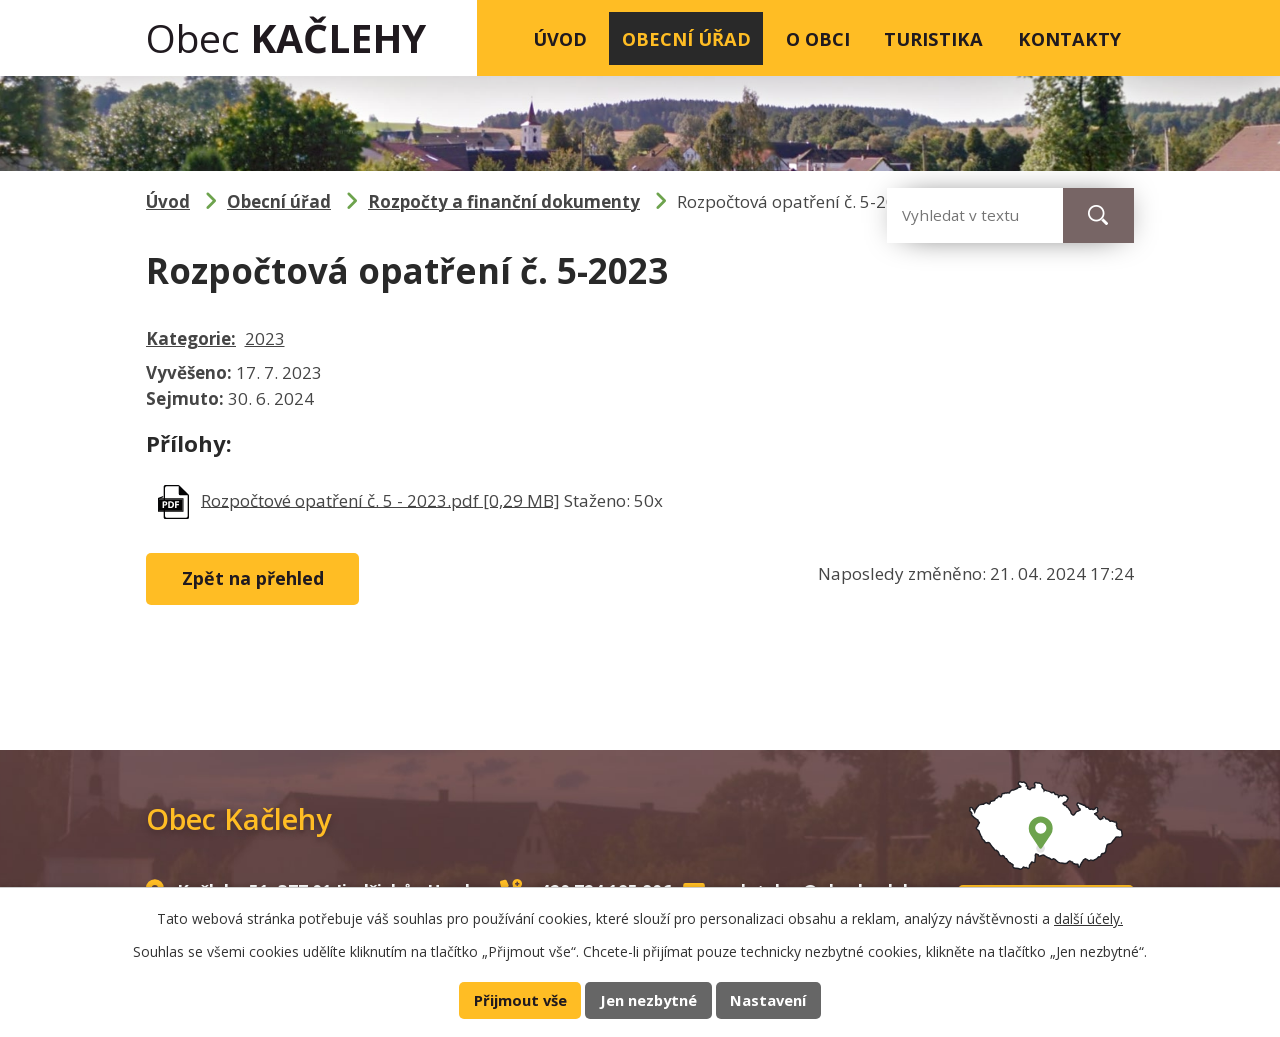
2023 (265, 338)
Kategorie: (191, 338)
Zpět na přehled (253, 578)
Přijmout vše (520, 1000)
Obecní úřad (686, 38)
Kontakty (1069, 38)
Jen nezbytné (648, 1000)
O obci (818, 38)
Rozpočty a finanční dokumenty (504, 201)
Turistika (933, 38)
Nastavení (768, 1000)
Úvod (560, 38)
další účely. (1088, 918)
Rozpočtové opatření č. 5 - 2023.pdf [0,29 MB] (380, 499)
